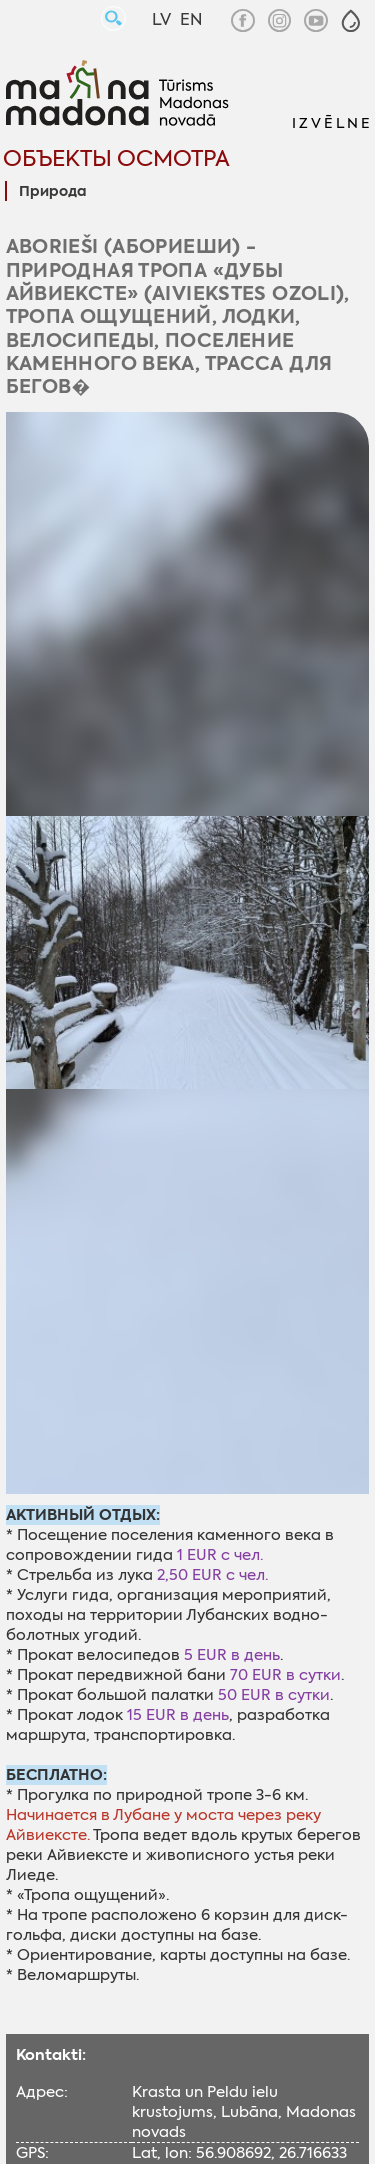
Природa (52, 192)
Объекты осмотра (116, 158)
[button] (351, 21)
